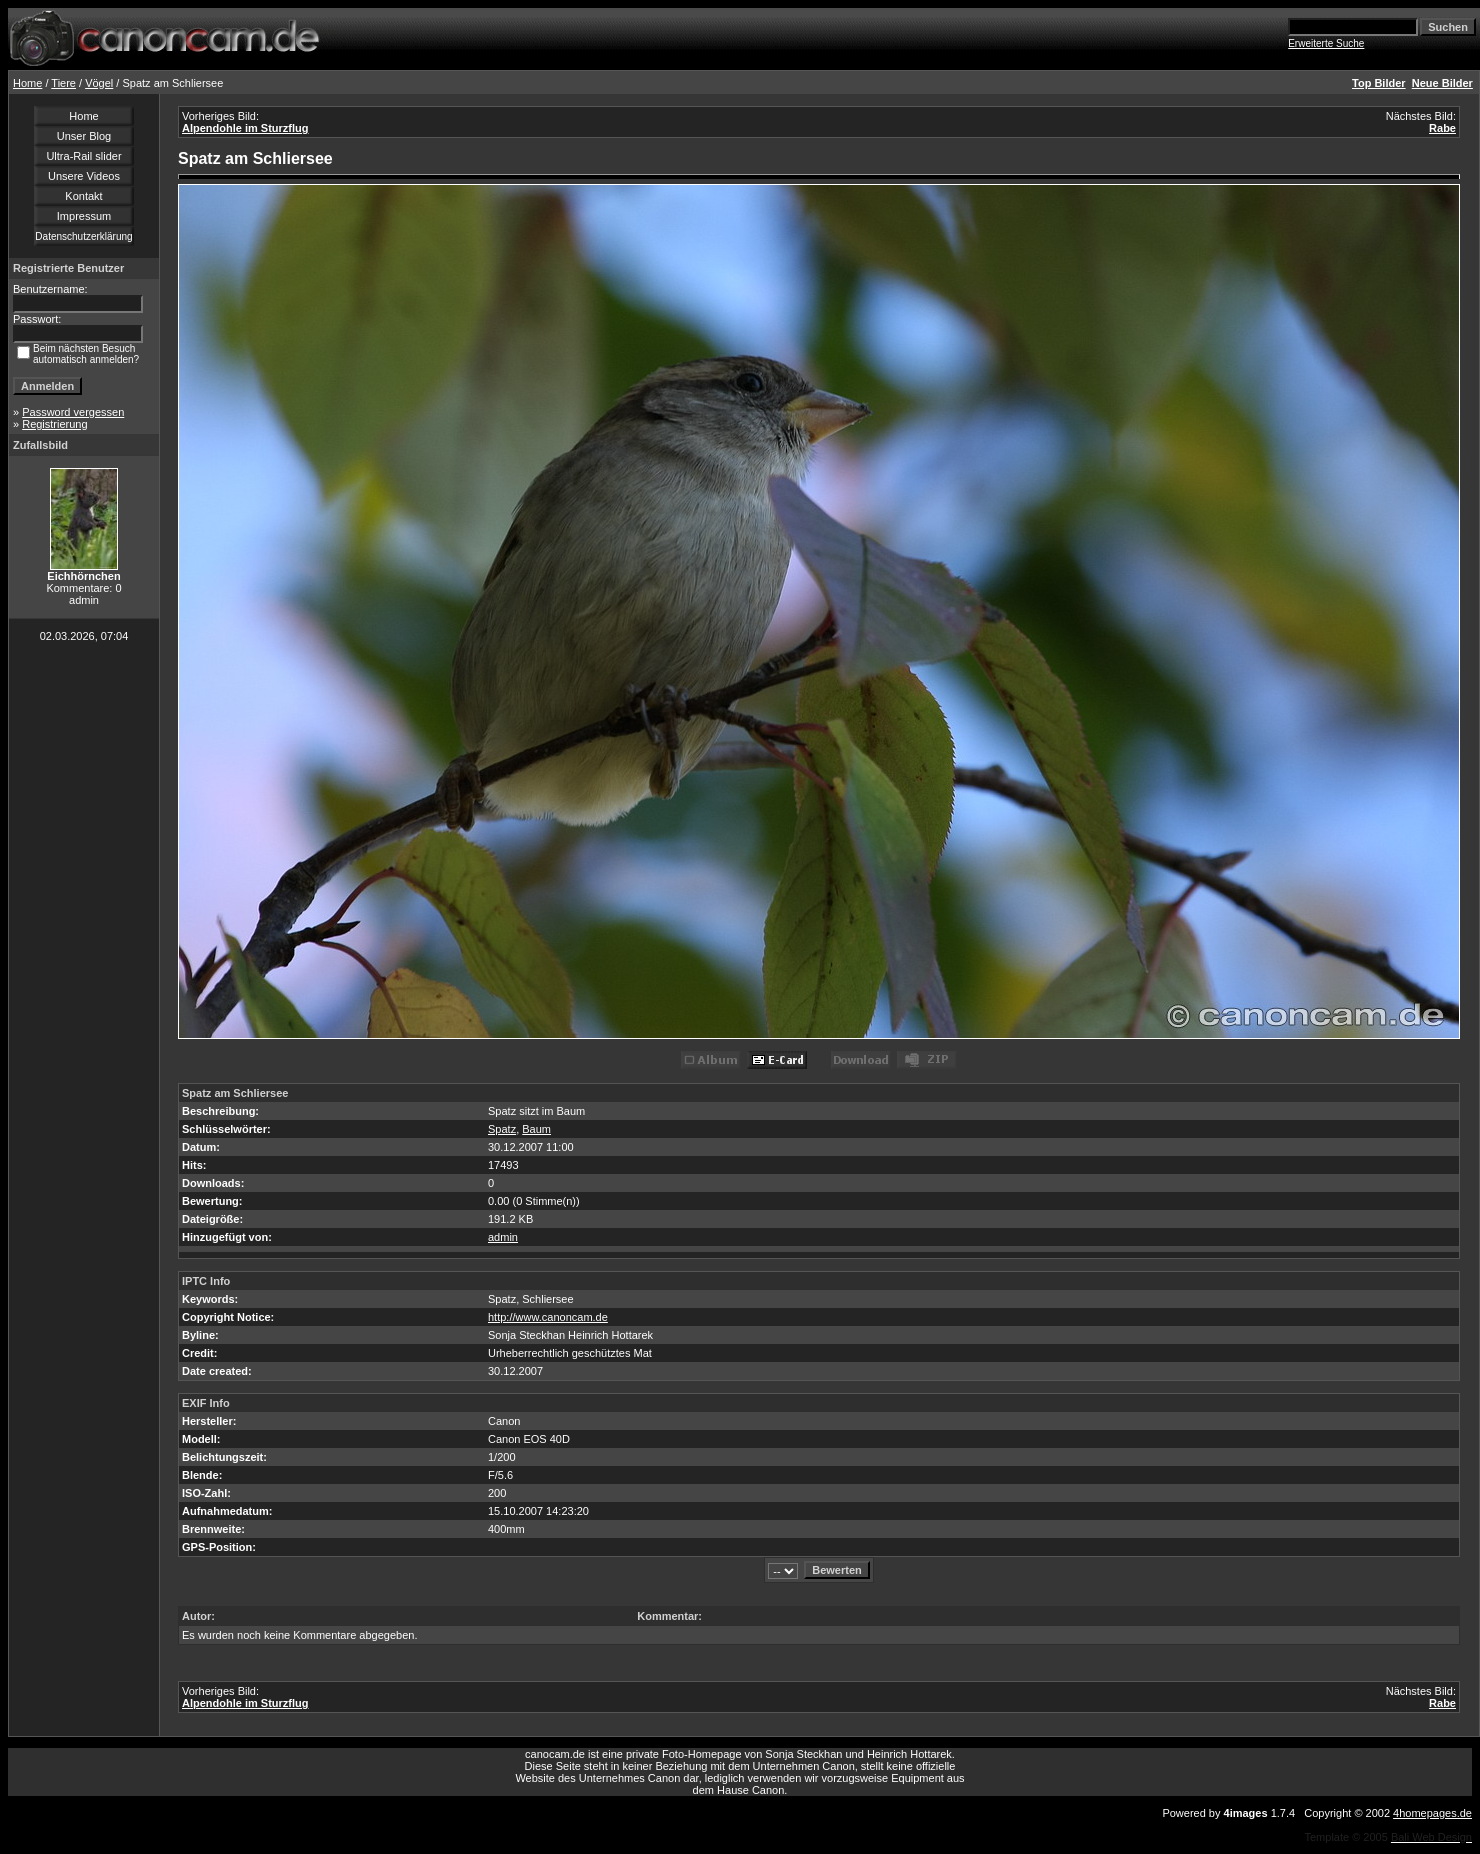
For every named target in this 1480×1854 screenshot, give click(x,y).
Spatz (502, 1129)
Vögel (99, 83)
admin (503, 1237)
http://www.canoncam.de (548, 1317)
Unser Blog (84, 136)
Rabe (1442, 128)
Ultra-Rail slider (83, 156)
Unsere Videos (84, 176)
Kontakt (83, 196)
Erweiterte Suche (1326, 43)
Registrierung (54, 424)
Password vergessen (73, 412)
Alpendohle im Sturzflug (245, 128)
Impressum (84, 216)
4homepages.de (1432, 1813)
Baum (536, 1129)
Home (27, 83)
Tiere (63, 83)
